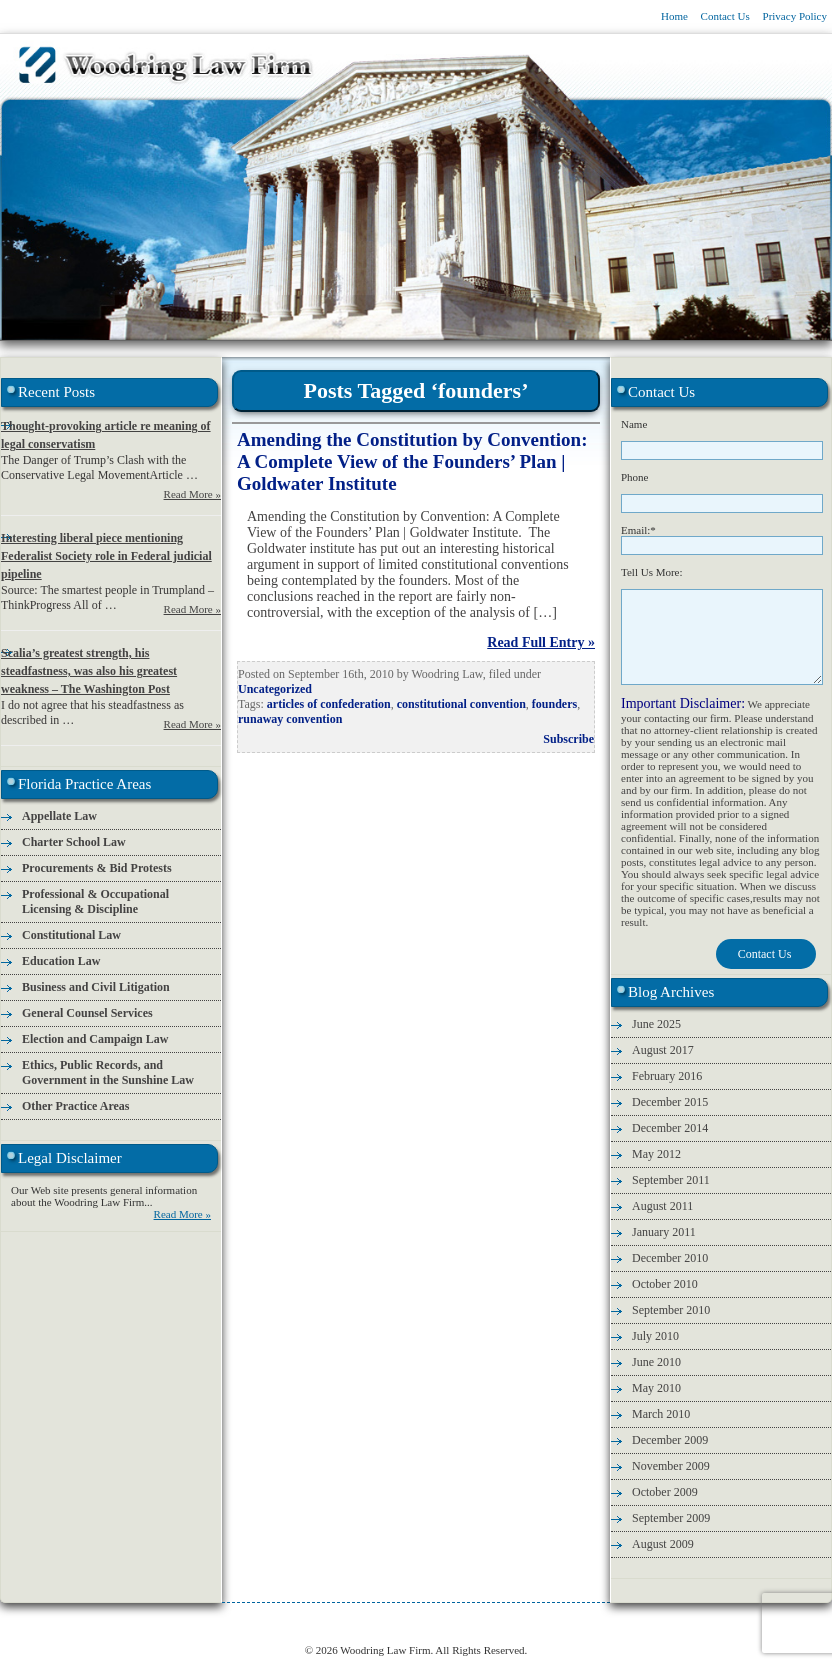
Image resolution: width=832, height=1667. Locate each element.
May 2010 (656, 1388)
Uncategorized (275, 689)
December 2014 (670, 1128)
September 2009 (671, 1518)
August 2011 (662, 1206)
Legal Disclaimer (713, 1623)
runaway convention (290, 719)
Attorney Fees (492, 1623)
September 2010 (671, 1310)
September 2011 (671, 1180)
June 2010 (656, 1362)
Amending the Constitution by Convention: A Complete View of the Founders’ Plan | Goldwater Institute (412, 461)
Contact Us (725, 16)
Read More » (192, 494)
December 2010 (670, 1258)
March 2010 (661, 1414)
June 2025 (656, 1024)
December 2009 (670, 1440)
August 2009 (663, 1544)
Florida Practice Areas (277, 1623)
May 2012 (656, 1154)
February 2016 (667, 1076)
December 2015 (670, 1102)
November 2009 (671, 1466)
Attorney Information (168, 1623)
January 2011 (664, 1232)
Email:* (638, 530)
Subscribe (568, 739)
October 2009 (665, 1492)
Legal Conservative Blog (393, 1623)
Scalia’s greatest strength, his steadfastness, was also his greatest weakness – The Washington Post (89, 671)
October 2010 (665, 1284)
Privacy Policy (795, 16)
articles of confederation (329, 704)
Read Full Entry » (541, 642)
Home (674, 16)
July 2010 (655, 1336)
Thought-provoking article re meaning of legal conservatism (106, 435)
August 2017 (663, 1050)
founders (554, 704)
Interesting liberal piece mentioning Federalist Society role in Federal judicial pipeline (106, 556)
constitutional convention (461, 704)
